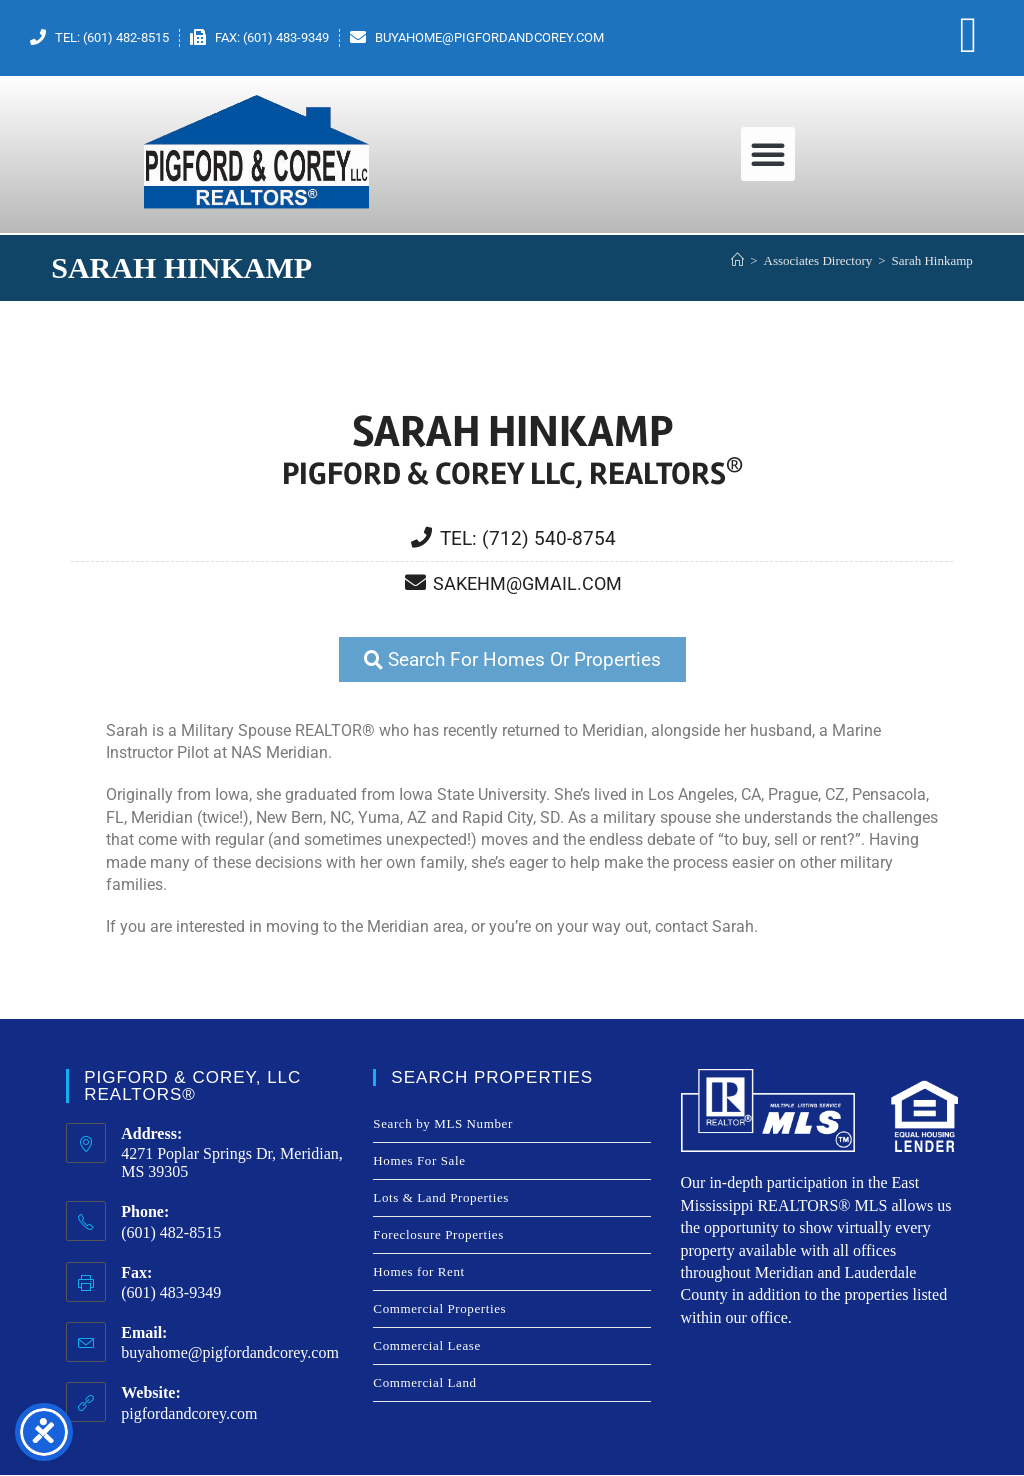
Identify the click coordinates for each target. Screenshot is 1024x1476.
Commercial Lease (426, 1346)
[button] (768, 154)
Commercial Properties (439, 1309)
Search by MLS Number (442, 1124)
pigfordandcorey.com (189, 1414)
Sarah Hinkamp (932, 260)
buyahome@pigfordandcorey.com (230, 1353)
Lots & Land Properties (441, 1198)
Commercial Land (424, 1383)
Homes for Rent (418, 1272)
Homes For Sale (419, 1161)
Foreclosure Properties (438, 1235)
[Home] (737, 260)
